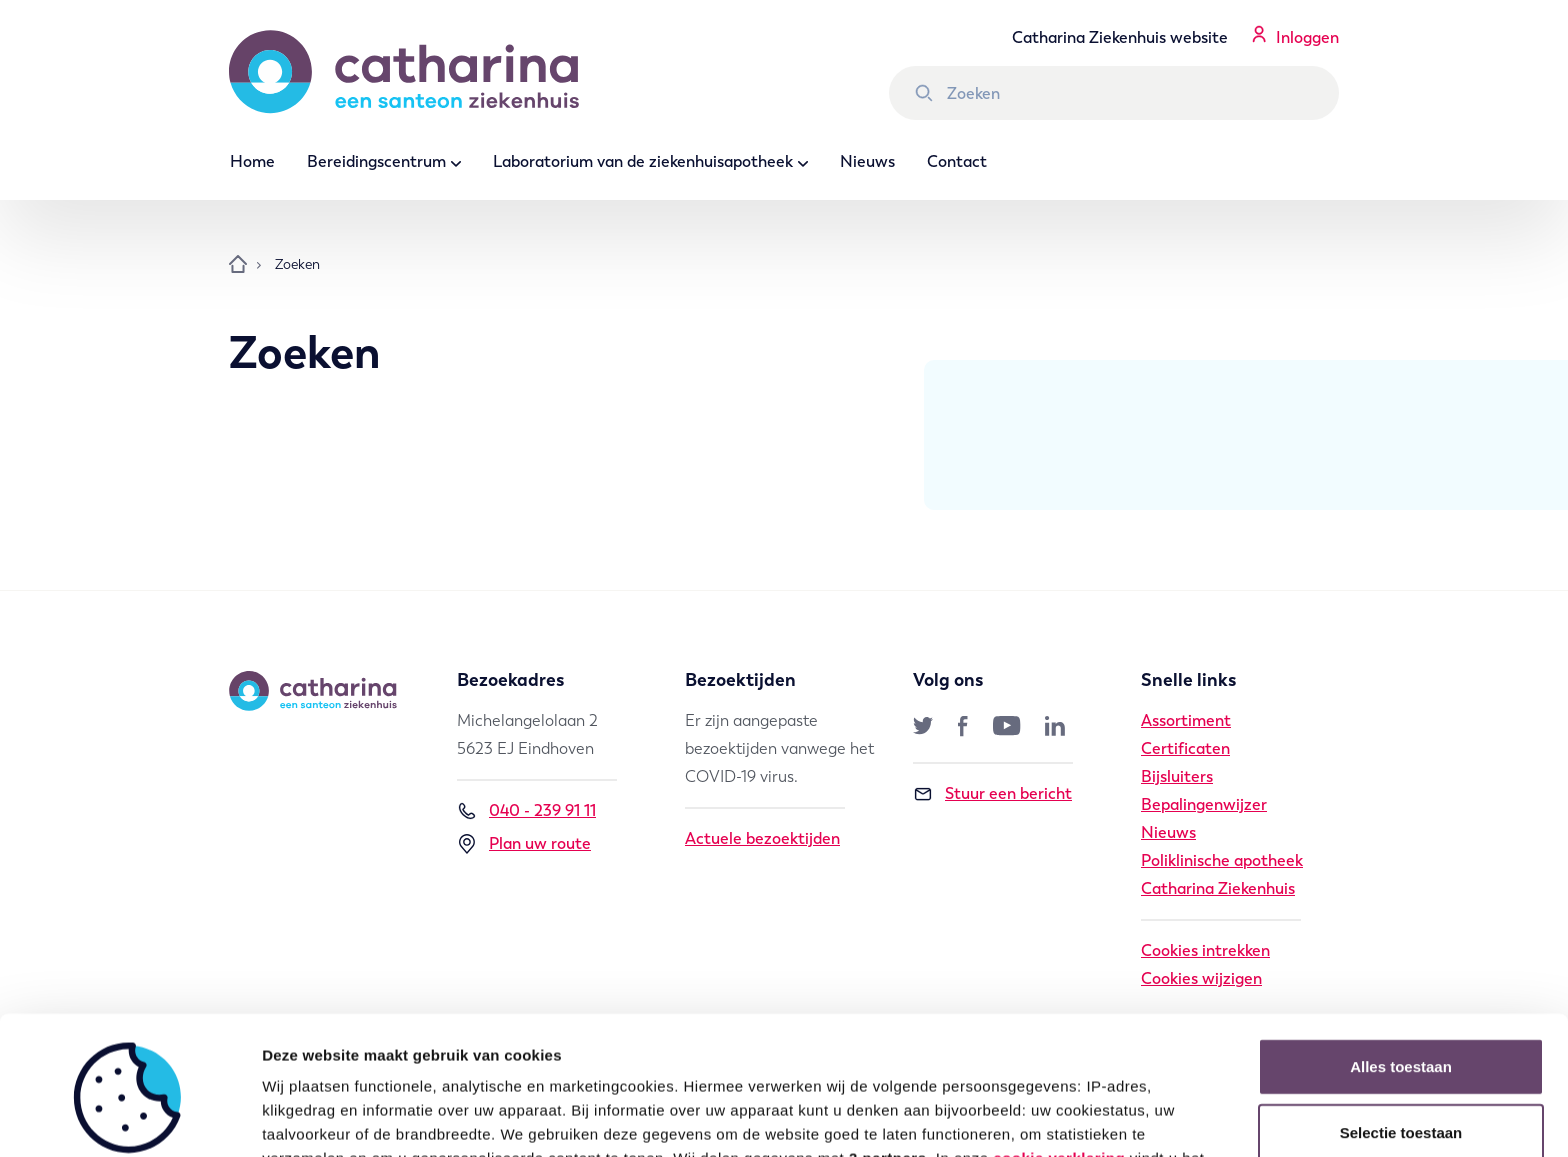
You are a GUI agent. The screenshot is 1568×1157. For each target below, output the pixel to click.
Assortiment (1186, 720)
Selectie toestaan (1401, 1002)
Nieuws (867, 161)
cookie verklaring (1059, 1028)
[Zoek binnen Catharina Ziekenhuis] (1114, 93)
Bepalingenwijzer (1204, 804)
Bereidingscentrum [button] (376, 161)
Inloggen (1307, 37)
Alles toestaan (1401, 936)
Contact (957, 161)
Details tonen (1080, 1117)
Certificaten (1185, 748)
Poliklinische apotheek (1222, 860)
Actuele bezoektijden (762, 838)
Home (252, 161)
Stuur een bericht (992, 794)
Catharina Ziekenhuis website (1120, 37)
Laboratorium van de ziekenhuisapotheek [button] (643, 161)
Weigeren (1400, 1067)
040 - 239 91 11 (526, 811)
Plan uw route (524, 844)
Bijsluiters (1177, 776)
